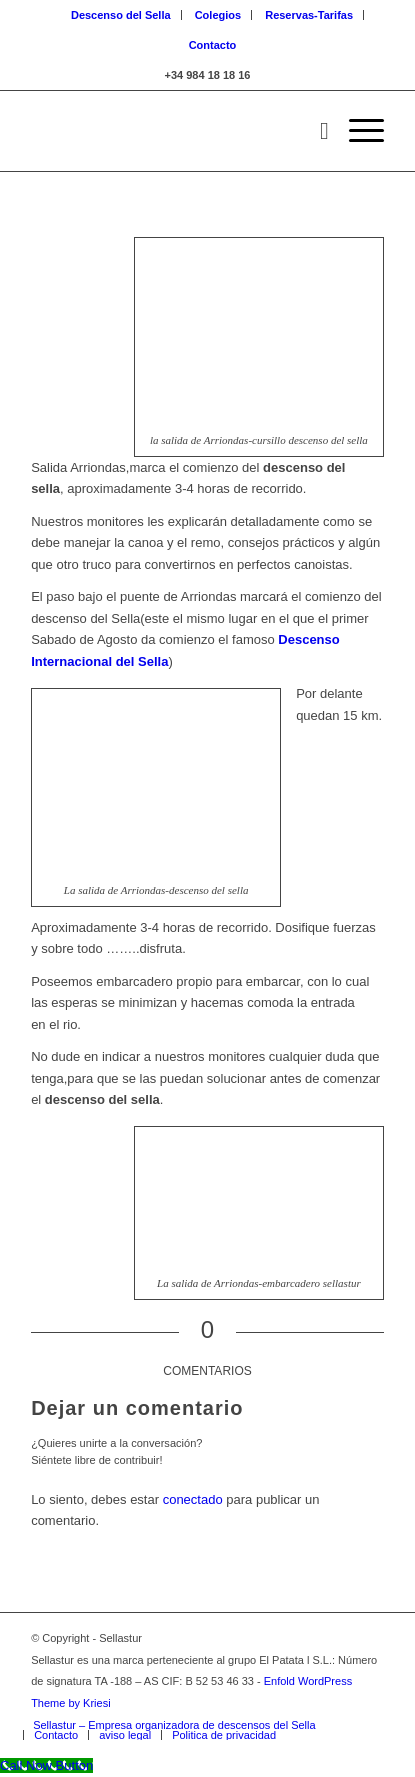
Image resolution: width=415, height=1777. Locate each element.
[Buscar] (314, 131)
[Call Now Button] (46, 1765)
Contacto (213, 45)
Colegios (218, 15)
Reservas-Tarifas (309, 15)
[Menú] (356, 131)
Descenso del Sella (121, 15)
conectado (193, 1499)
